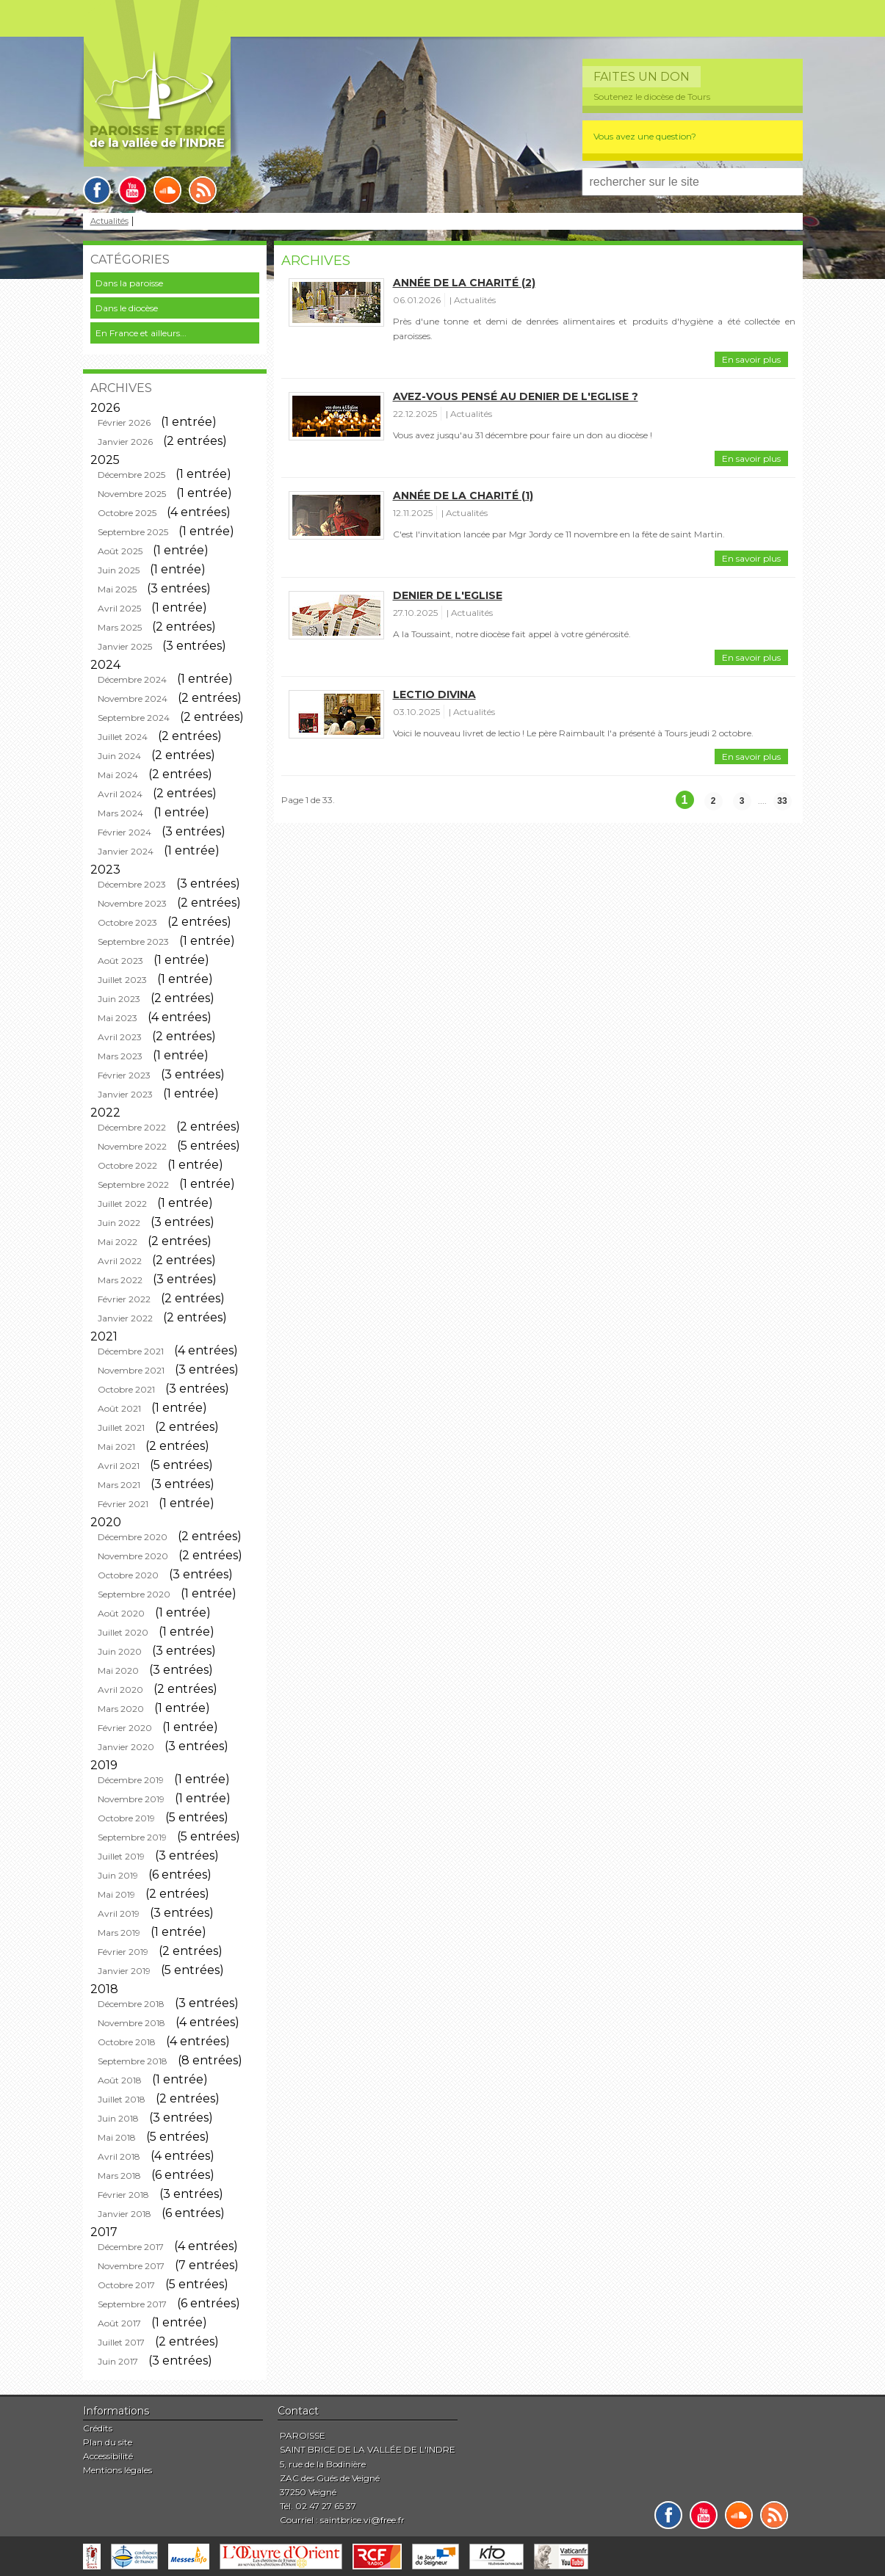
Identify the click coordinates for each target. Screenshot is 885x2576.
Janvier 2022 (125, 1318)
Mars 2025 (120, 627)
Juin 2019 (118, 1875)
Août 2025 (120, 550)
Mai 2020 (118, 1670)
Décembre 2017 (131, 2246)
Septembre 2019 (132, 1837)
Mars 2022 (120, 1279)
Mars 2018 (119, 2175)
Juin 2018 (118, 2118)
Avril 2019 (119, 1913)
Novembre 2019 (131, 1798)
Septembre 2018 (132, 2061)
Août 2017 (119, 2323)
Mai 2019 (116, 1894)
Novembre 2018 (131, 2022)
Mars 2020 (121, 1708)
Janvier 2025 (125, 646)
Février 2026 (124, 422)
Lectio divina (434, 694)
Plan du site (107, 2442)
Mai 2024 (118, 774)
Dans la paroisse (129, 283)
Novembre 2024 (132, 698)
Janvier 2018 (124, 2213)
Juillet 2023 (122, 979)
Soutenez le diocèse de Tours (651, 96)
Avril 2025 (119, 608)
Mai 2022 (117, 1241)
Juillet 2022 (122, 1203)
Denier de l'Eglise (447, 595)
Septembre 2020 (134, 1594)
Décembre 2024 (132, 679)
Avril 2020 (120, 1689)
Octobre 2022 (127, 1165)
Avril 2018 (119, 2156)
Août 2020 (121, 1613)
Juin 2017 (118, 2361)
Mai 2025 (117, 589)
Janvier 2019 (124, 1970)
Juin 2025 (119, 570)
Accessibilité (108, 2455)
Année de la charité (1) (463, 495)
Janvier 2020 (126, 1746)
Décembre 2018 (131, 2003)
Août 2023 (120, 960)
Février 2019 (123, 1951)
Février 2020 (125, 1727)
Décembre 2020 (132, 1536)
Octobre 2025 (127, 512)
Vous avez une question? (644, 136)
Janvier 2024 (125, 851)
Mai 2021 (116, 1446)
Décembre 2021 (131, 1351)
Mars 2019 (119, 1932)
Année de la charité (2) (464, 282)
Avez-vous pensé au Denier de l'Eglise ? (515, 396)
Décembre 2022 (132, 1127)
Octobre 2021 (126, 1389)
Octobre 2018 (127, 2041)
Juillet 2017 (121, 2342)
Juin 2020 (120, 1651)
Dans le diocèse (126, 307)
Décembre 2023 (132, 884)
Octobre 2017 (126, 2284)
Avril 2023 (120, 1036)
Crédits (97, 2428)
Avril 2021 (119, 1465)
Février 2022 (124, 1299)
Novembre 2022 (132, 1146)
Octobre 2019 (126, 1818)
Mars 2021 (119, 1484)
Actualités (109, 221)
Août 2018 (120, 2080)
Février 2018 (123, 2194)
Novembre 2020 (133, 1555)
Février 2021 (123, 1503)
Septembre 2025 (133, 531)
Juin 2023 (119, 998)
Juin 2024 (119, 755)
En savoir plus (751, 359)
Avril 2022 (120, 1260)
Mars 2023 (120, 1056)
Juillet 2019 (121, 1856)
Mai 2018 (117, 2137)
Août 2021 (119, 1408)
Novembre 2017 (131, 2265)
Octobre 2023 (127, 922)
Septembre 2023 (133, 941)
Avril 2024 (120, 793)
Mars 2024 (120, 813)
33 (782, 801)
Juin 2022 (119, 1222)
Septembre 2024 (134, 717)
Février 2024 (124, 832)
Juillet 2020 (123, 1632)
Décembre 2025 (131, 474)
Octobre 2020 (128, 1575)
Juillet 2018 (121, 2099)
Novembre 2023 (132, 903)
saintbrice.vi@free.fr (362, 2519)
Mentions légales (117, 2469)
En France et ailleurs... (141, 332)
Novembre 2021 (131, 1370)
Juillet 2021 (121, 1427)
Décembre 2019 (131, 1779)
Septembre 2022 (133, 1184)
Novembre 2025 (132, 493)
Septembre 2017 (132, 2304)
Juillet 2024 (123, 736)
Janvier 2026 (125, 441)
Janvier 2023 (125, 1094)
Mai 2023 (117, 1017)
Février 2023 (124, 1075)
